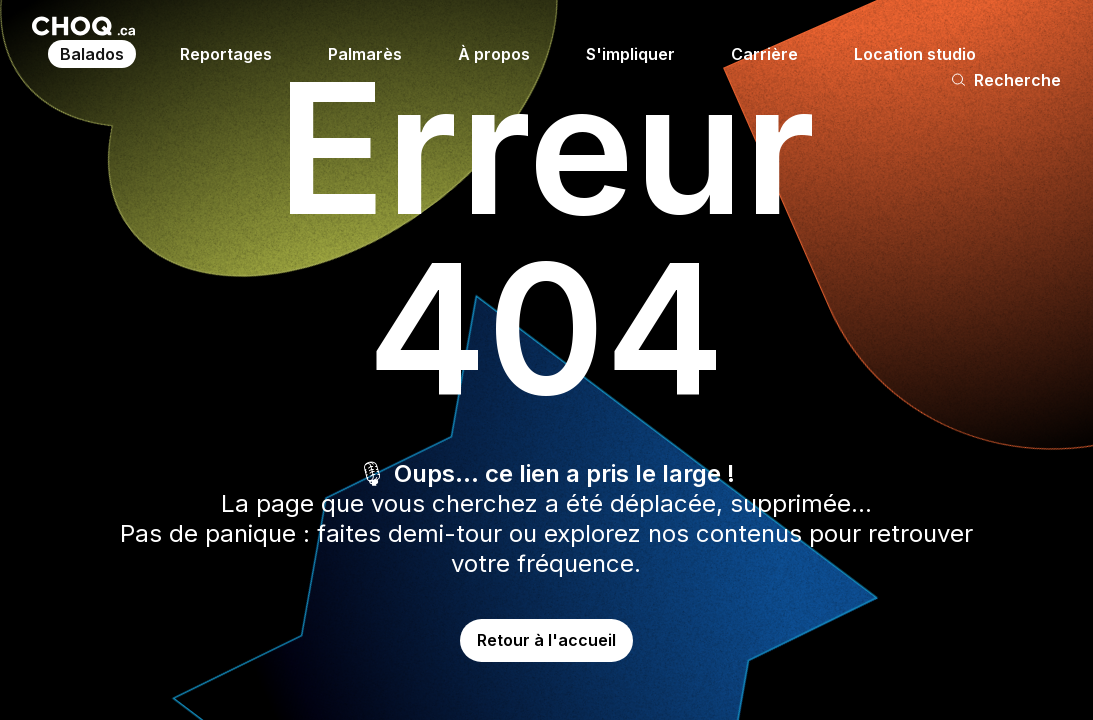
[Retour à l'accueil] (83, 26)
